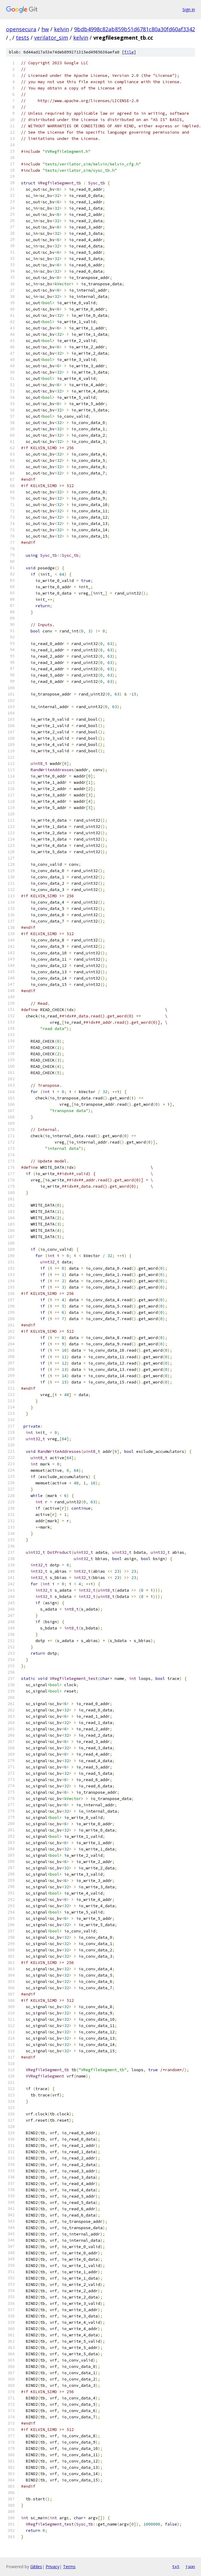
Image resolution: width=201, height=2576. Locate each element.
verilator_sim (51, 37)
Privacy (52, 2566)
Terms (69, 2566)
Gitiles (36, 2566)
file (129, 52)
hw (45, 29)
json (190, 2566)
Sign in (188, 9)
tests (22, 37)
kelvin (61, 29)
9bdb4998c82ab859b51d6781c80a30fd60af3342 (134, 29)
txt (175, 2566)
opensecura (21, 29)
